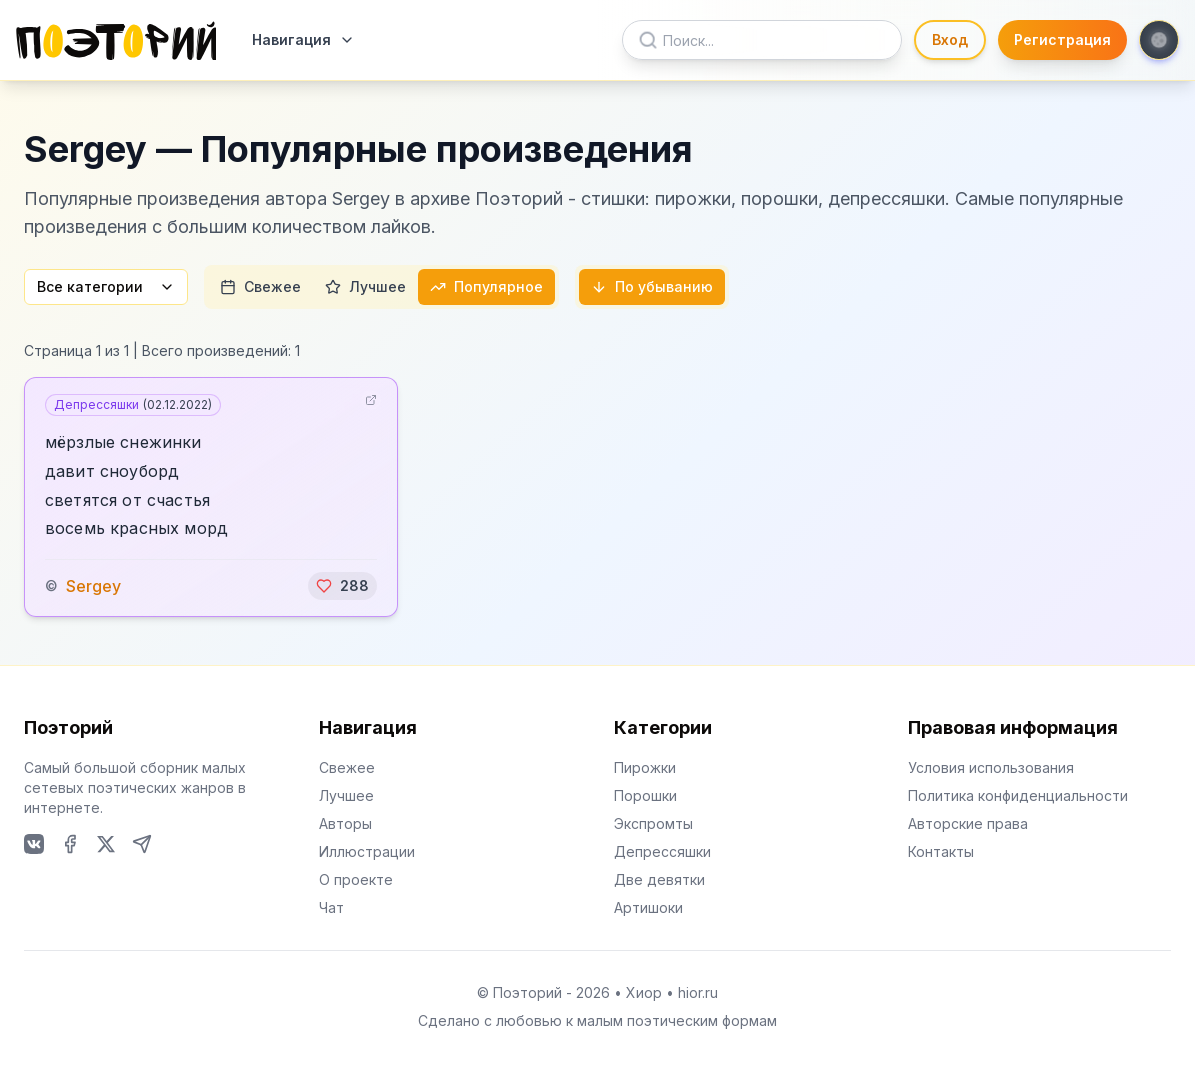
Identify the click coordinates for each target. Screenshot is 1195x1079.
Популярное (486, 286)
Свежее (260, 286)
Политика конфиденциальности (1018, 795)
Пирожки (645, 767)
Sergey (93, 586)
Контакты (941, 851)
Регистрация (1062, 39)
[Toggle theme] (1159, 40)
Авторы (345, 823)
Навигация (303, 39)
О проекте (356, 879)
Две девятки (659, 879)
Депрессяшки (133, 404)
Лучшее (365, 286)
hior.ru (698, 992)
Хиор (644, 992)
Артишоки (648, 907)
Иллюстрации (367, 851)
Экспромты (653, 823)
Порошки (645, 795)
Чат (331, 907)
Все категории (106, 286)
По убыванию (652, 286)
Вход (950, 39)
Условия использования (991, 767)
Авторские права (968, 823)
